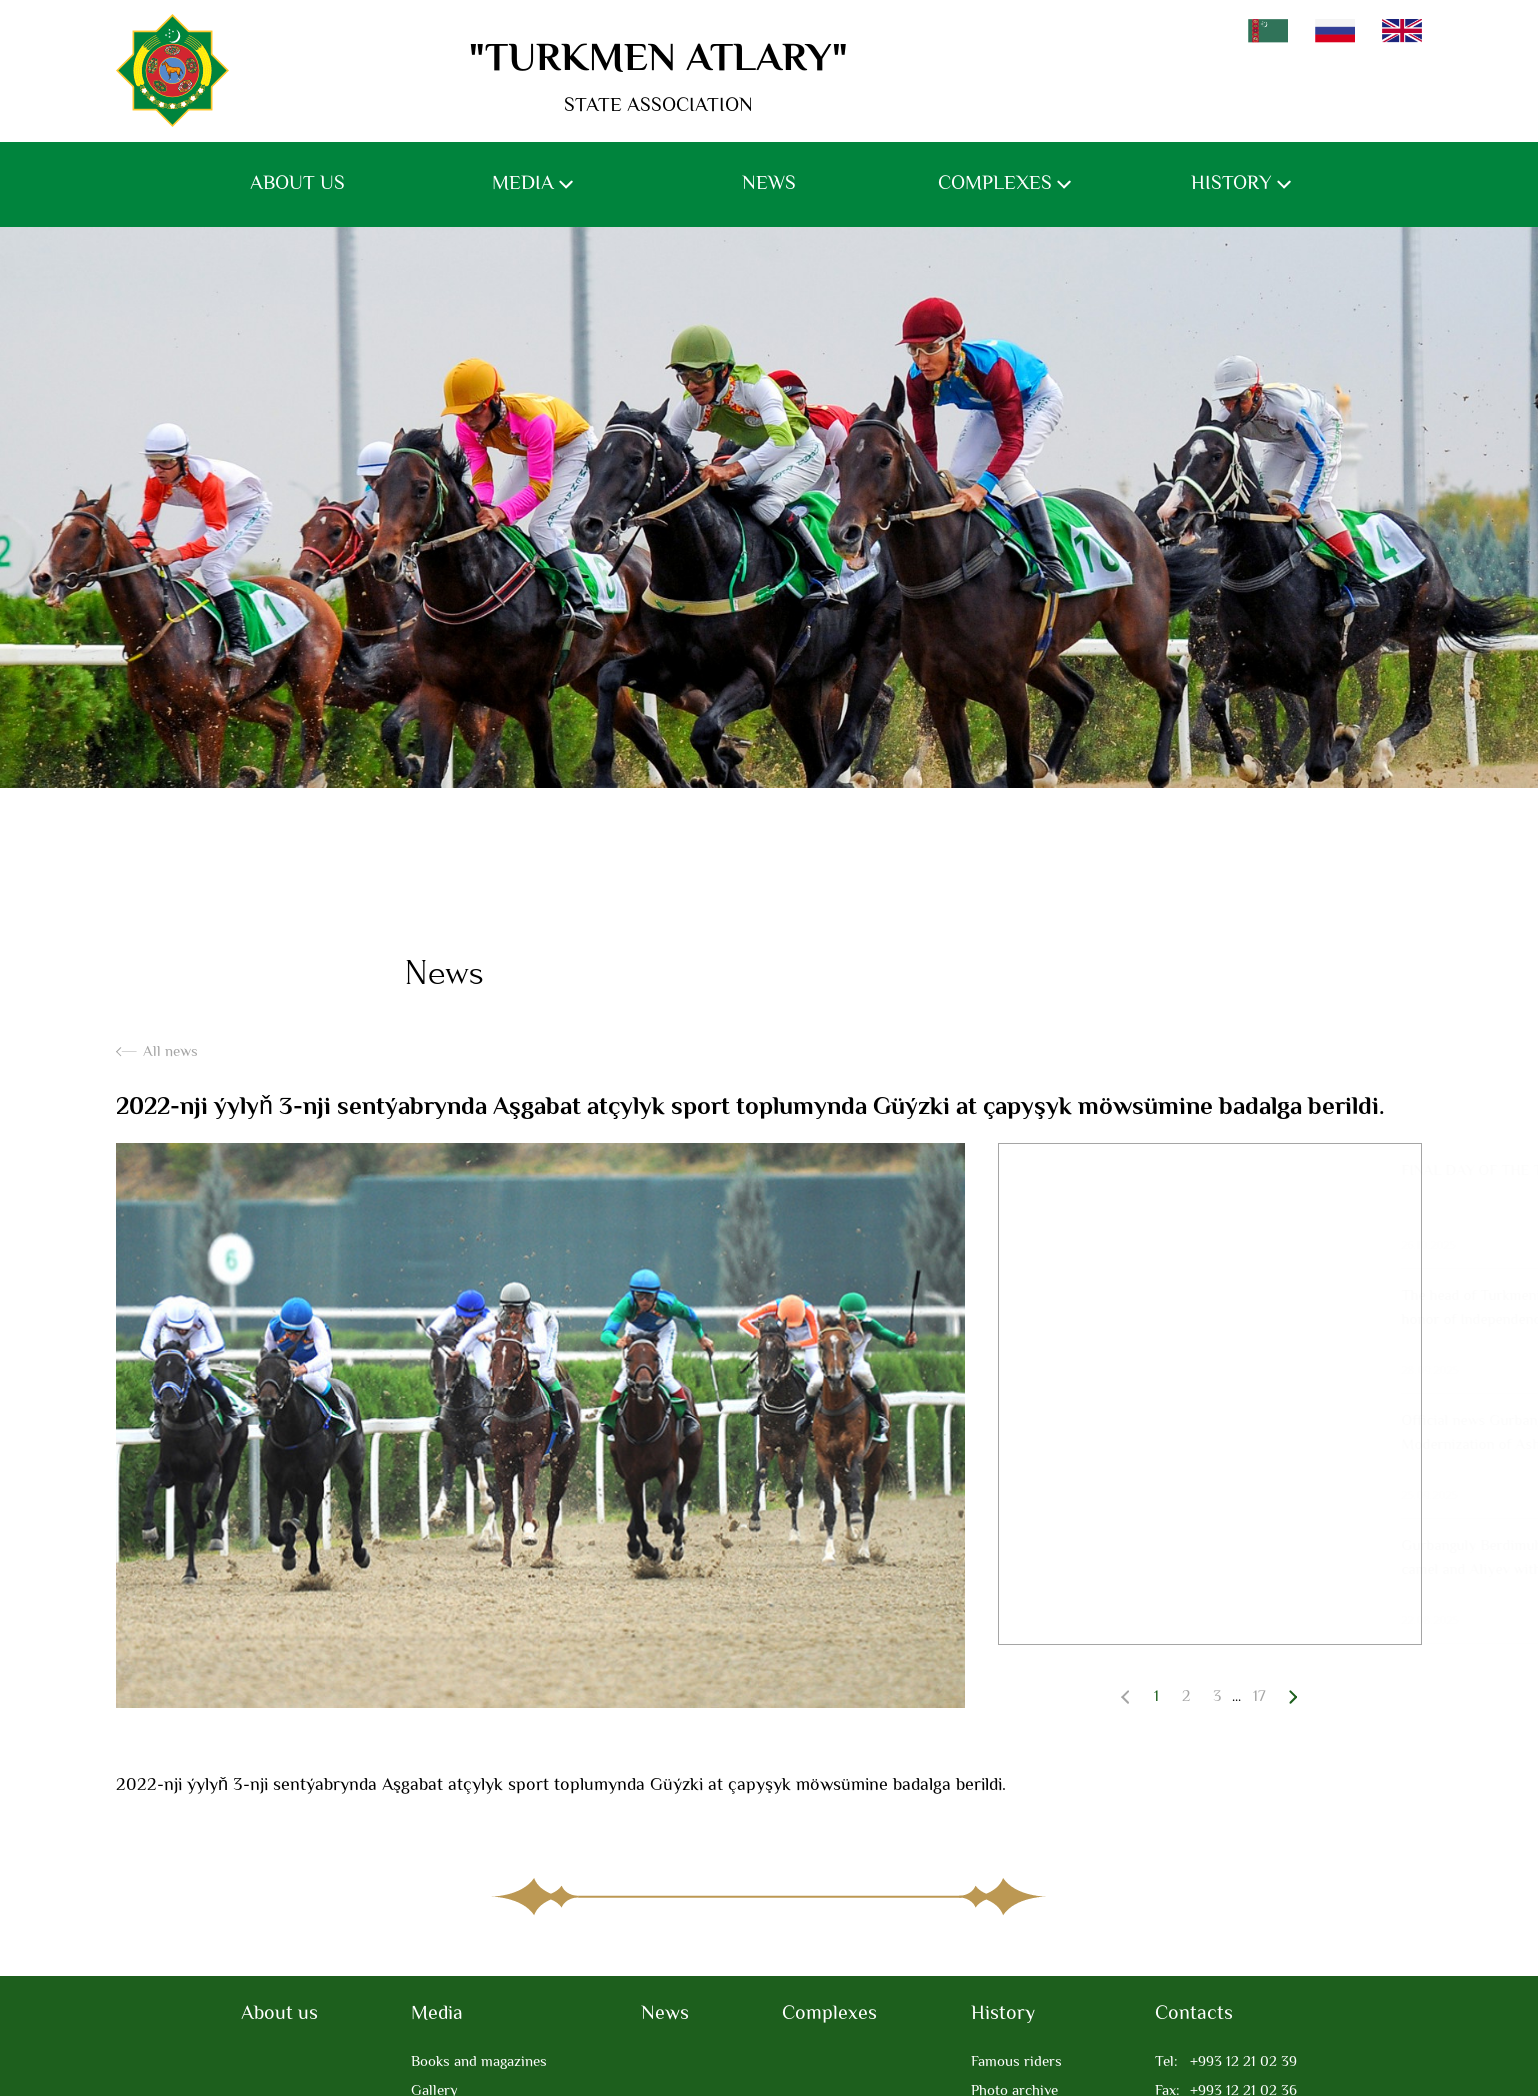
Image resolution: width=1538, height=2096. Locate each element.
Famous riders (1016, 2062)
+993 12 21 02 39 (1226, 2062)
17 (1259, 1697)
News (769, 184)
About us (297, 184)
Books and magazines (479, 2062)
